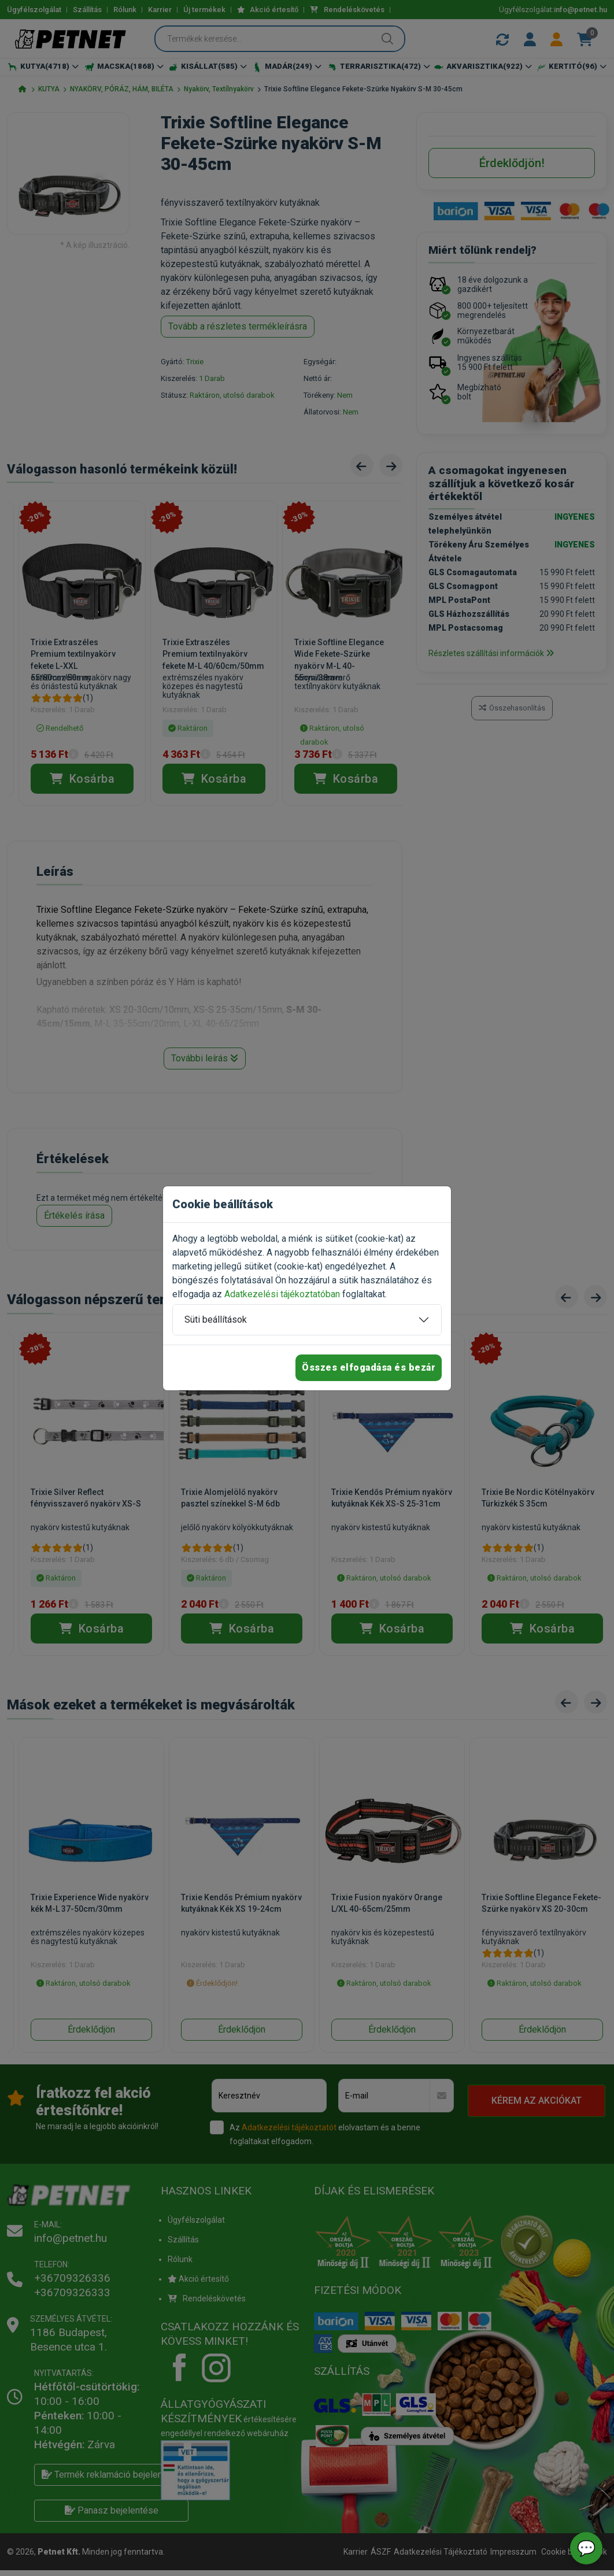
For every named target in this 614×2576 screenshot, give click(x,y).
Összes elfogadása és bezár (368, 1367)
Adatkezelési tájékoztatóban (282, 1294)
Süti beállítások (215, 1319)
